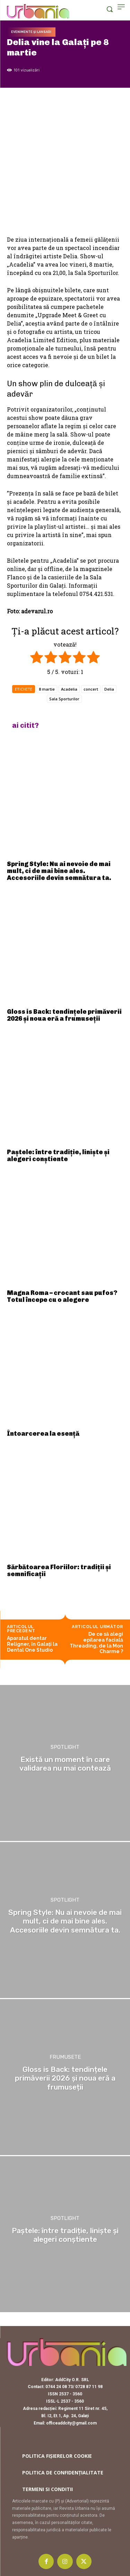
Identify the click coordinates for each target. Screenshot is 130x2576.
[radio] (36, 658)
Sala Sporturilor (64, 698)
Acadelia (69, 689)
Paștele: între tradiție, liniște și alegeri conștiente (58, 1155)
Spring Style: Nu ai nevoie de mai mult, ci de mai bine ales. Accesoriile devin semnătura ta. (59, 871)
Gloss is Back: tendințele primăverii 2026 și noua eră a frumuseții (64, 1015)
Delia (109, 689)
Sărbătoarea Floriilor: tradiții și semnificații (59, 1570)
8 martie (47, 689)
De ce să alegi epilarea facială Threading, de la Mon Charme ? (96, 1642)
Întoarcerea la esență (43, 1433)
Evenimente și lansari (31, 32)
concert (91, 689)
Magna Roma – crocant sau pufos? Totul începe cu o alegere (62, 1296)
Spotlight (65, 1747)
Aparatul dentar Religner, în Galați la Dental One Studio (32, 1644)
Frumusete (65, 2057)
